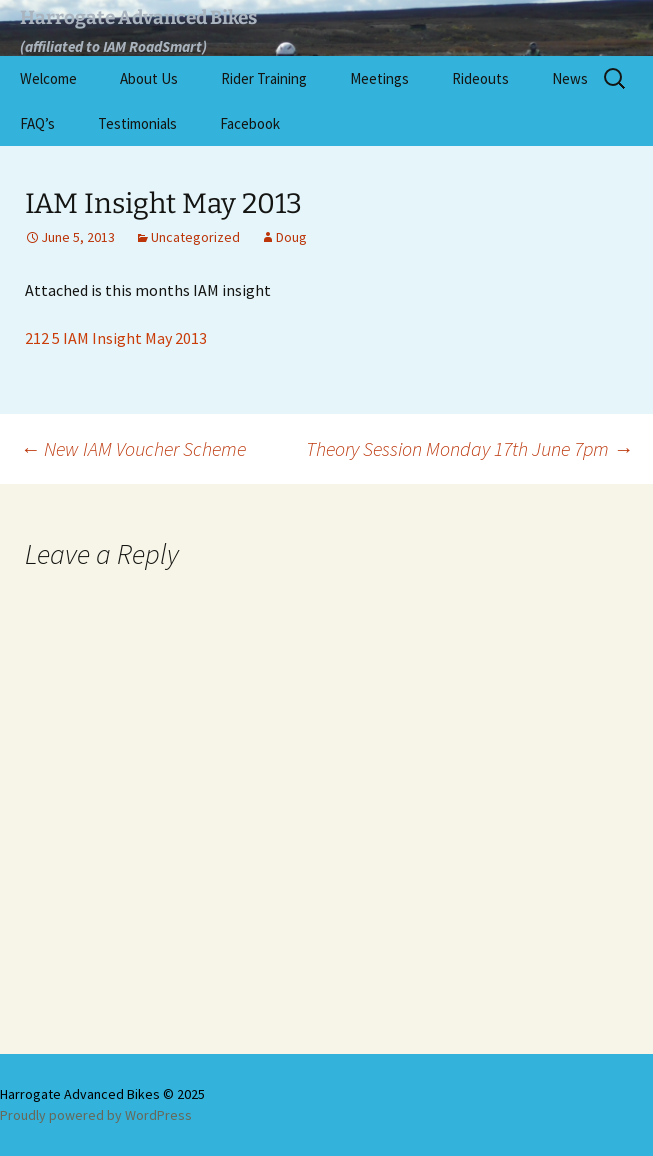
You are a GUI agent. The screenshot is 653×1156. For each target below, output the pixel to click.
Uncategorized (195, 237)
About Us (149, 78)
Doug (291, 237)
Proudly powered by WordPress (96, 1115)
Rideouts (480, 78)
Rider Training (264, 78)
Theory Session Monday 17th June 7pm (469, 448)
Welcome (48, 78)
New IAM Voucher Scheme (133, 448)
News (570, 78)
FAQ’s (37, 123)
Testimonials (137, 123)
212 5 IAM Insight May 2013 (116, 338)
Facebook (250, 123)
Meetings (379, 78)
